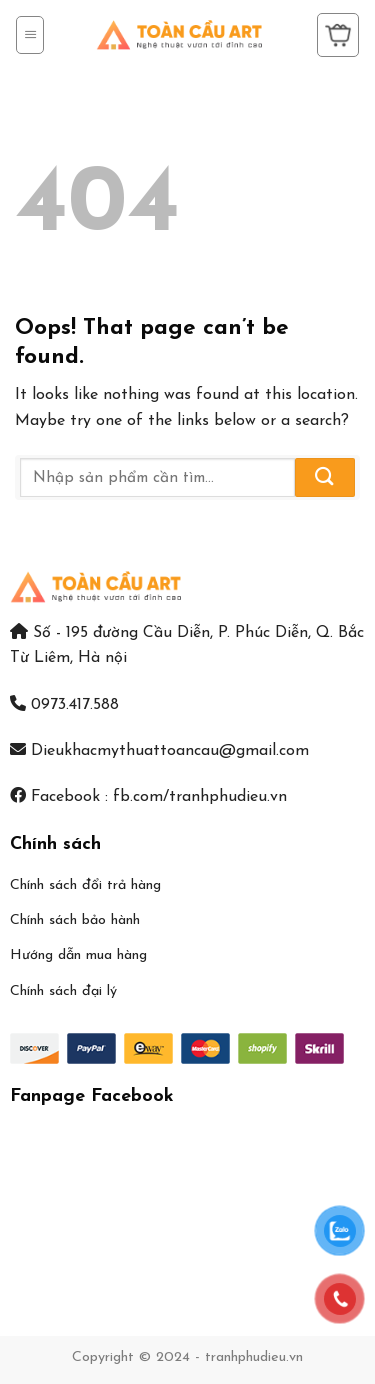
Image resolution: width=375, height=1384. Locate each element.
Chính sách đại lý (63, 991)
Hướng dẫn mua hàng (78, 955)
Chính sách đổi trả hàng (85, 885)
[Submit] (325, 477)
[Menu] (30, 35)
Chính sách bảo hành (75, 920)
